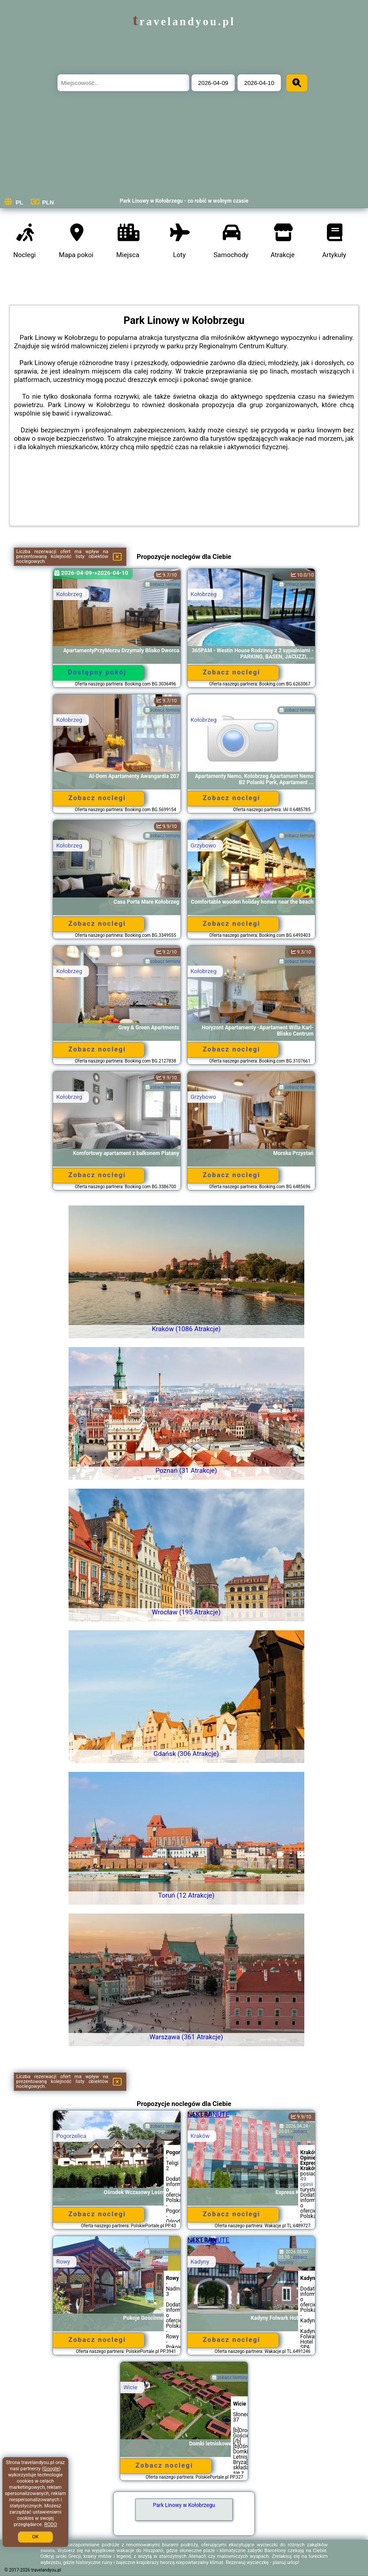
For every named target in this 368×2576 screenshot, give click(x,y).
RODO (50, 2524)
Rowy (63, 2261)
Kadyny (200, 2261)
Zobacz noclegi (231, 672)
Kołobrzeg (69, 594)
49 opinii (306, 2181)
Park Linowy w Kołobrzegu (184, 2505)
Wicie (130, 2387)
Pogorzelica (71, 2136)
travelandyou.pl (184, 21)
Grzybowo (203, 845)
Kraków (200, 2136)
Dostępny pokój (97, 672)
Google (51, 2469)
